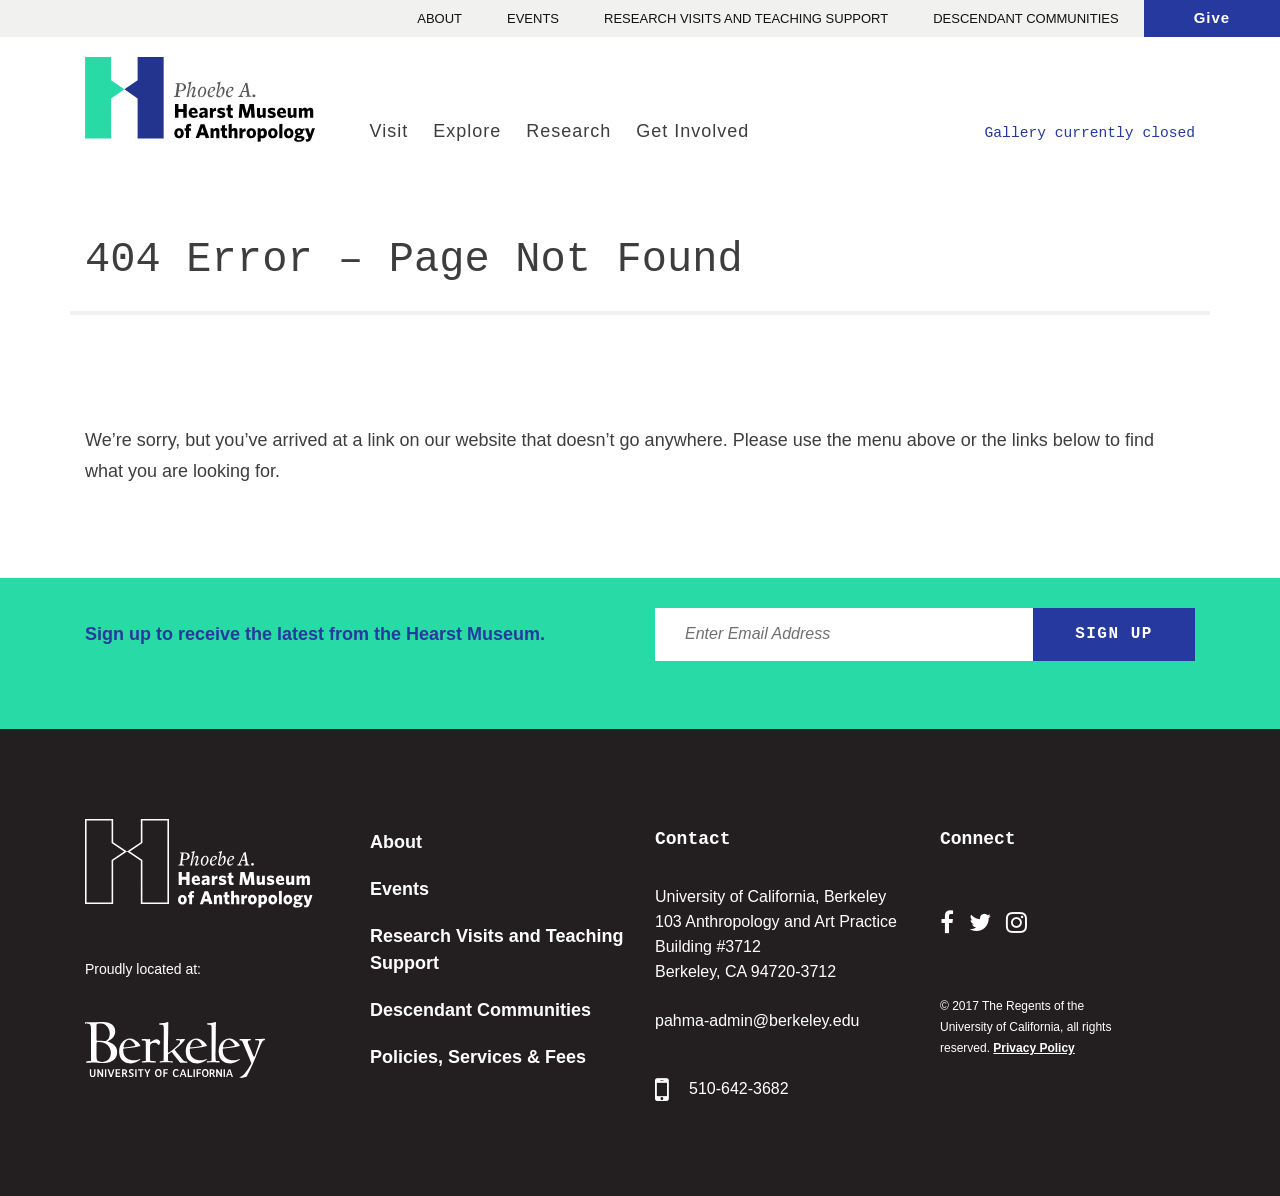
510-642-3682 (722, 1090)
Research (568, 131)
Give (1212, 17)
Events (533, 18)
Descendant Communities (1025, 18)
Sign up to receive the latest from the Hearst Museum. (315, 634)
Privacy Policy (1033, 1048)
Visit (388, 131)
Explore (467, 131)
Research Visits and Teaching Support (746, 18)
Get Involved (692, 131)
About (439, 18)
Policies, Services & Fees (478, 1057)
